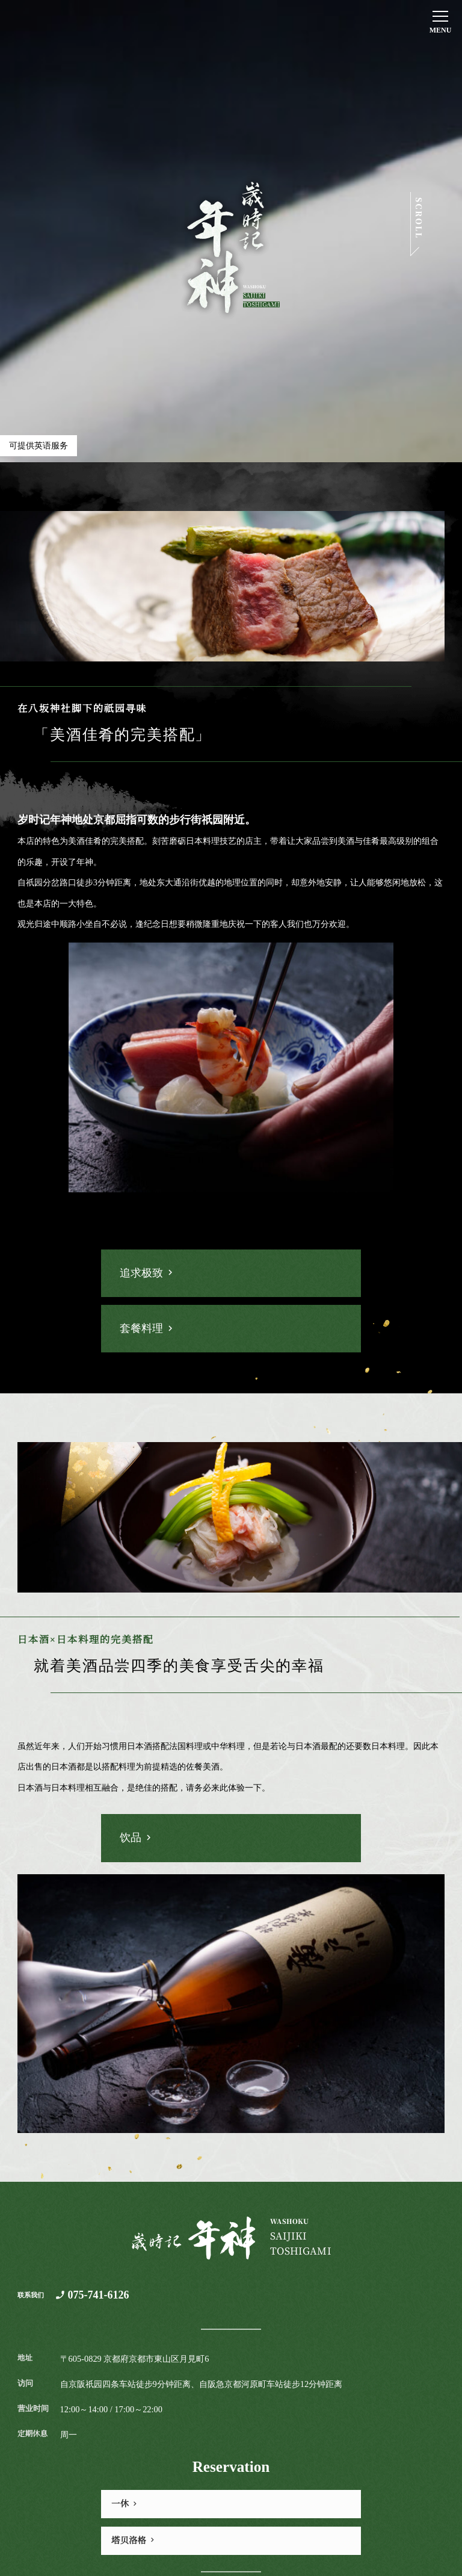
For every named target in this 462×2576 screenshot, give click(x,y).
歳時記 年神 (231, 247)
